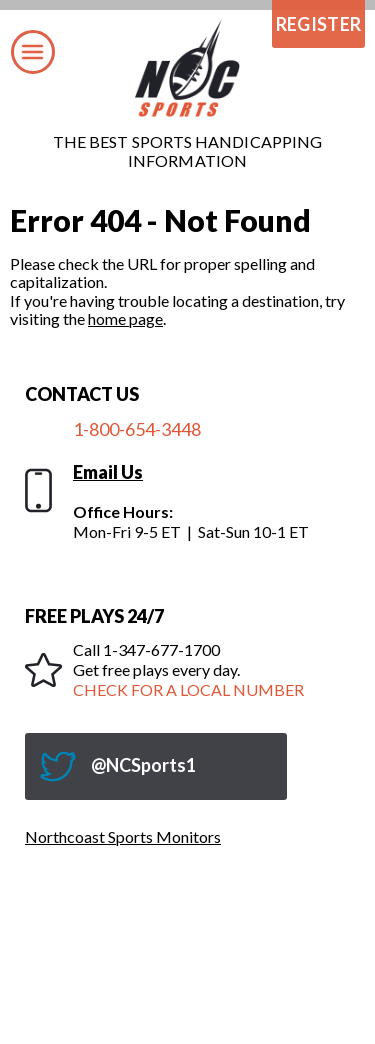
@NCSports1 (143, 765)
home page (125, 318)
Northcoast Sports (187, 68)
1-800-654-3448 (137, 429)
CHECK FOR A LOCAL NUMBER (188, 689)
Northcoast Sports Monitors (123, 836)
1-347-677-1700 (161, 649)
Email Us (108, 472)
